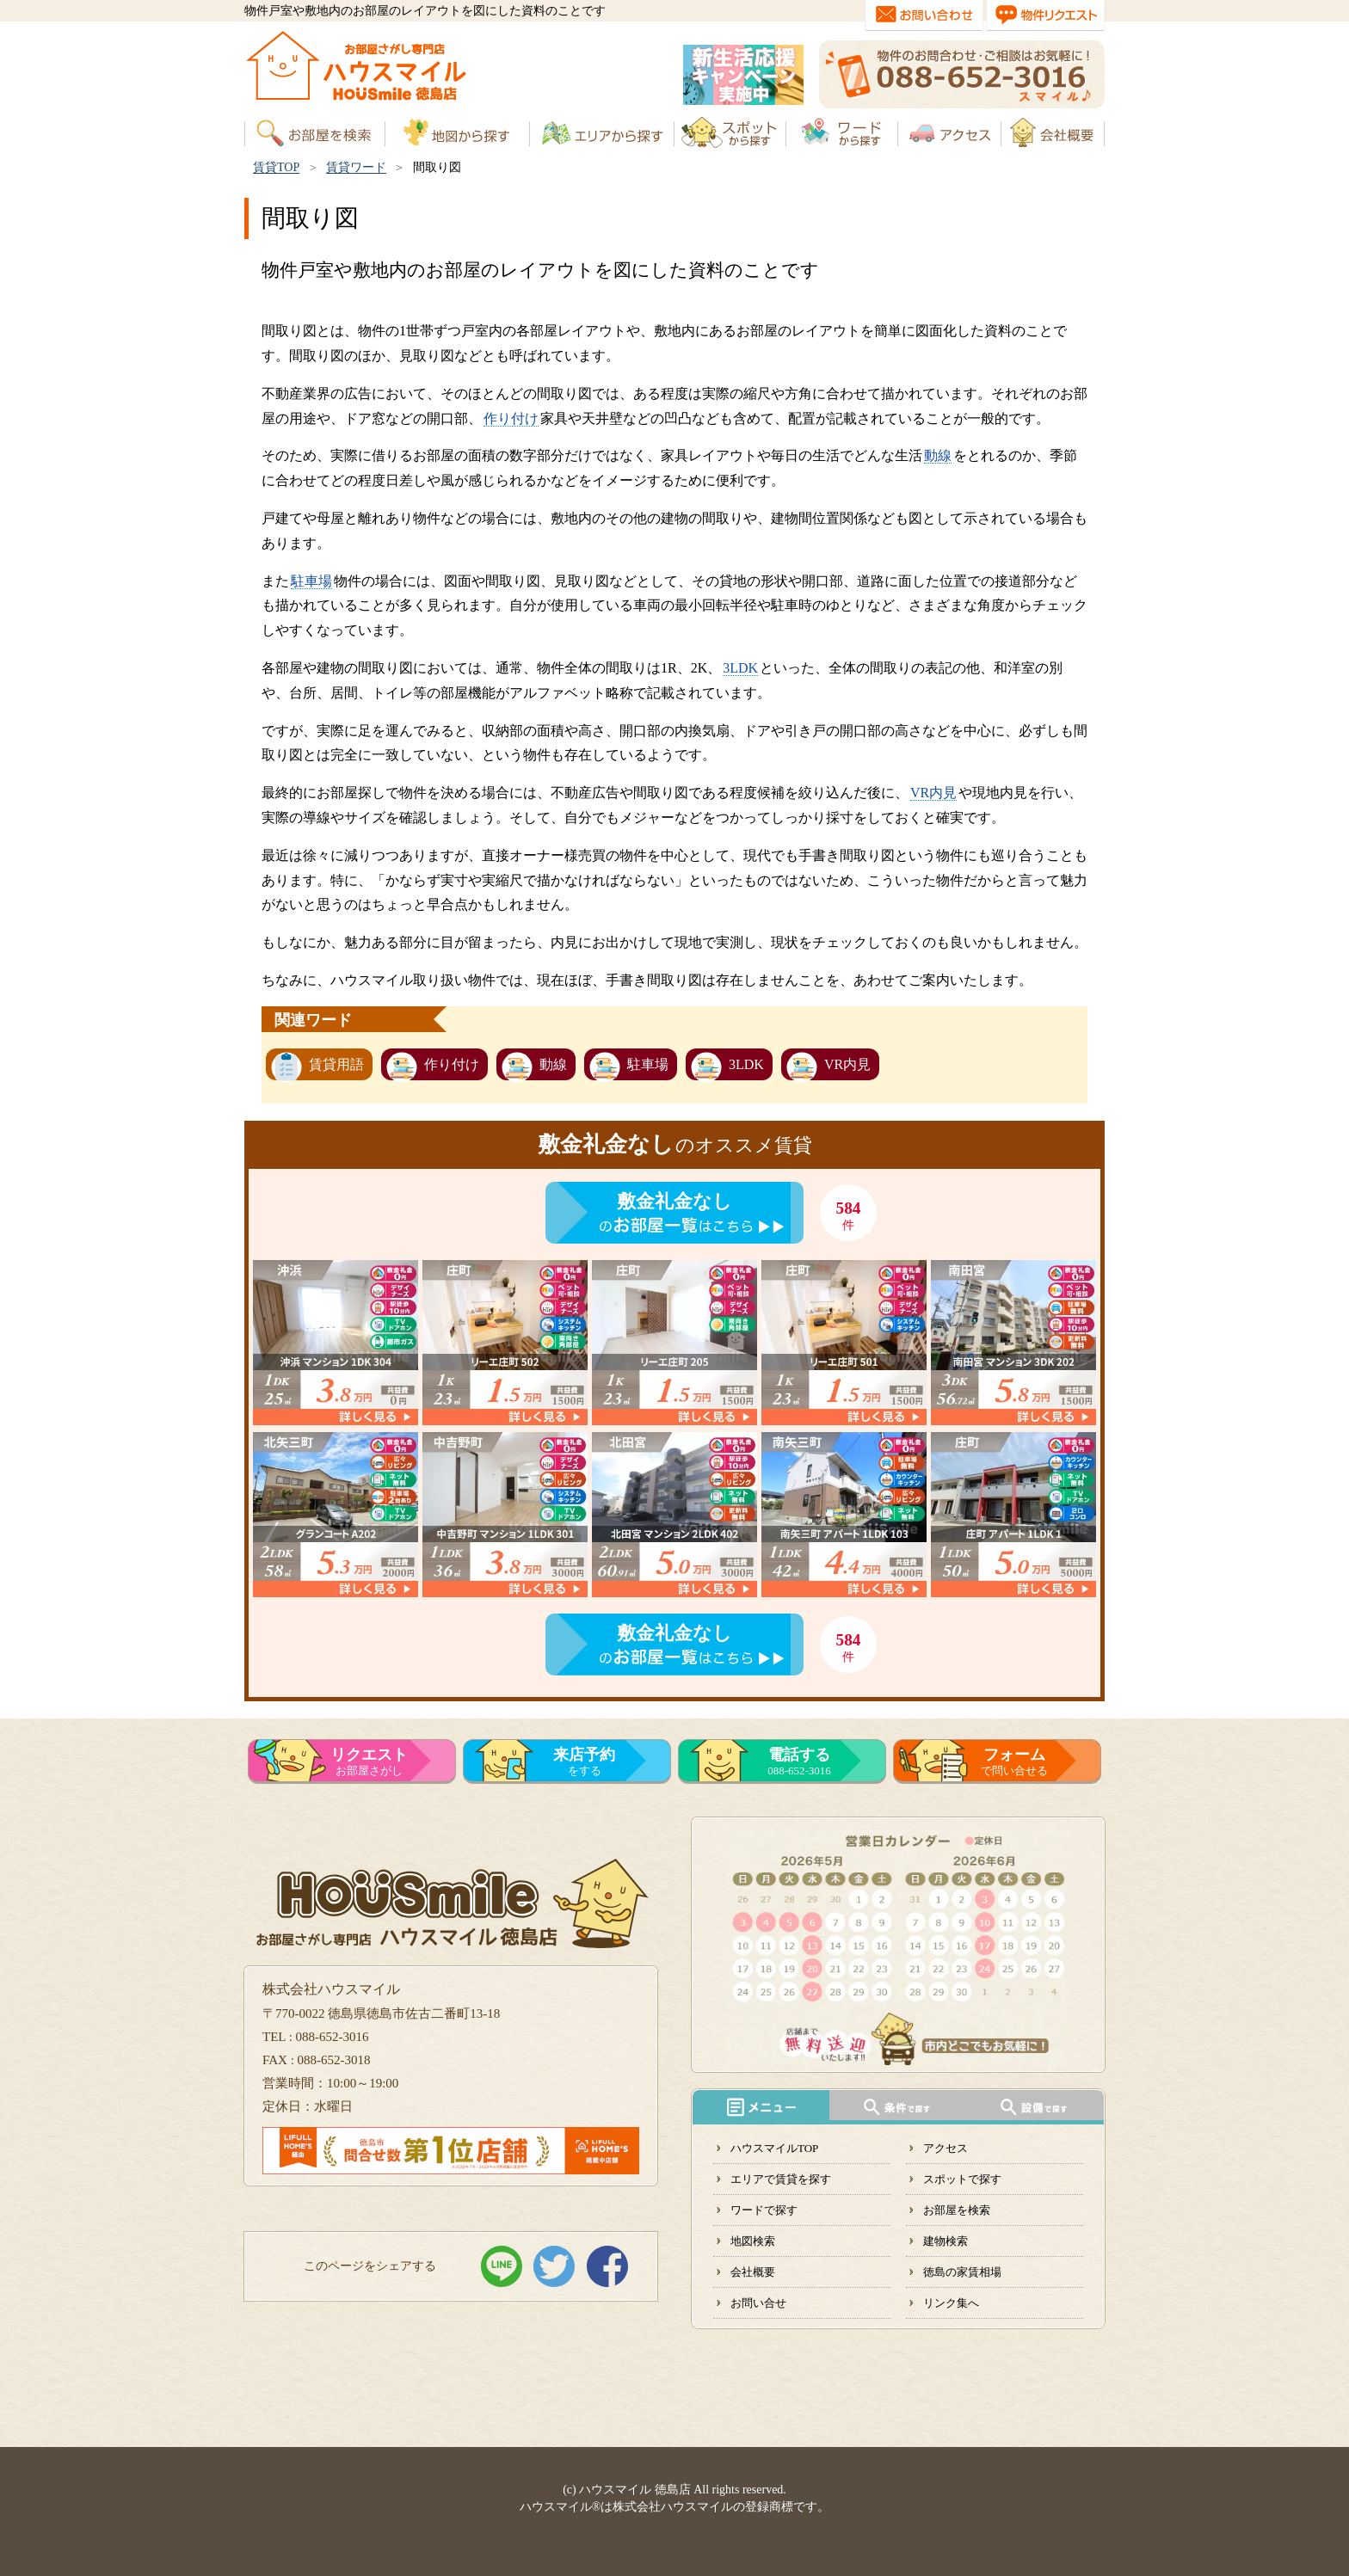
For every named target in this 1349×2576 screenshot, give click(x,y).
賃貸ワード (356, 167)
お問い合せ (758, 2302)
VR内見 (933, 792)
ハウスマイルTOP (774, 2148)
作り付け (511, 418)
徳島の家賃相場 (962, 2272)
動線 (938, 455)
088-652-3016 (799, 1761)
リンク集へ (951, 2302)
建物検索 (945, 2241)
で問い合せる (1014, 1761)
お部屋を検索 (956, 2210)
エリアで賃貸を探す (780, 2179)
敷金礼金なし (674, 1201)
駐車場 (311, 581)
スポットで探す (962, 2179)
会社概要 (752, 2272)
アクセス (945, 2148)
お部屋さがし (369, 1761)
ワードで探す (764, 2210)
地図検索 (752, 2241)
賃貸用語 (336, 1064)
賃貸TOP (276, 167)
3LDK (740, 668)
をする (584, 1761)
